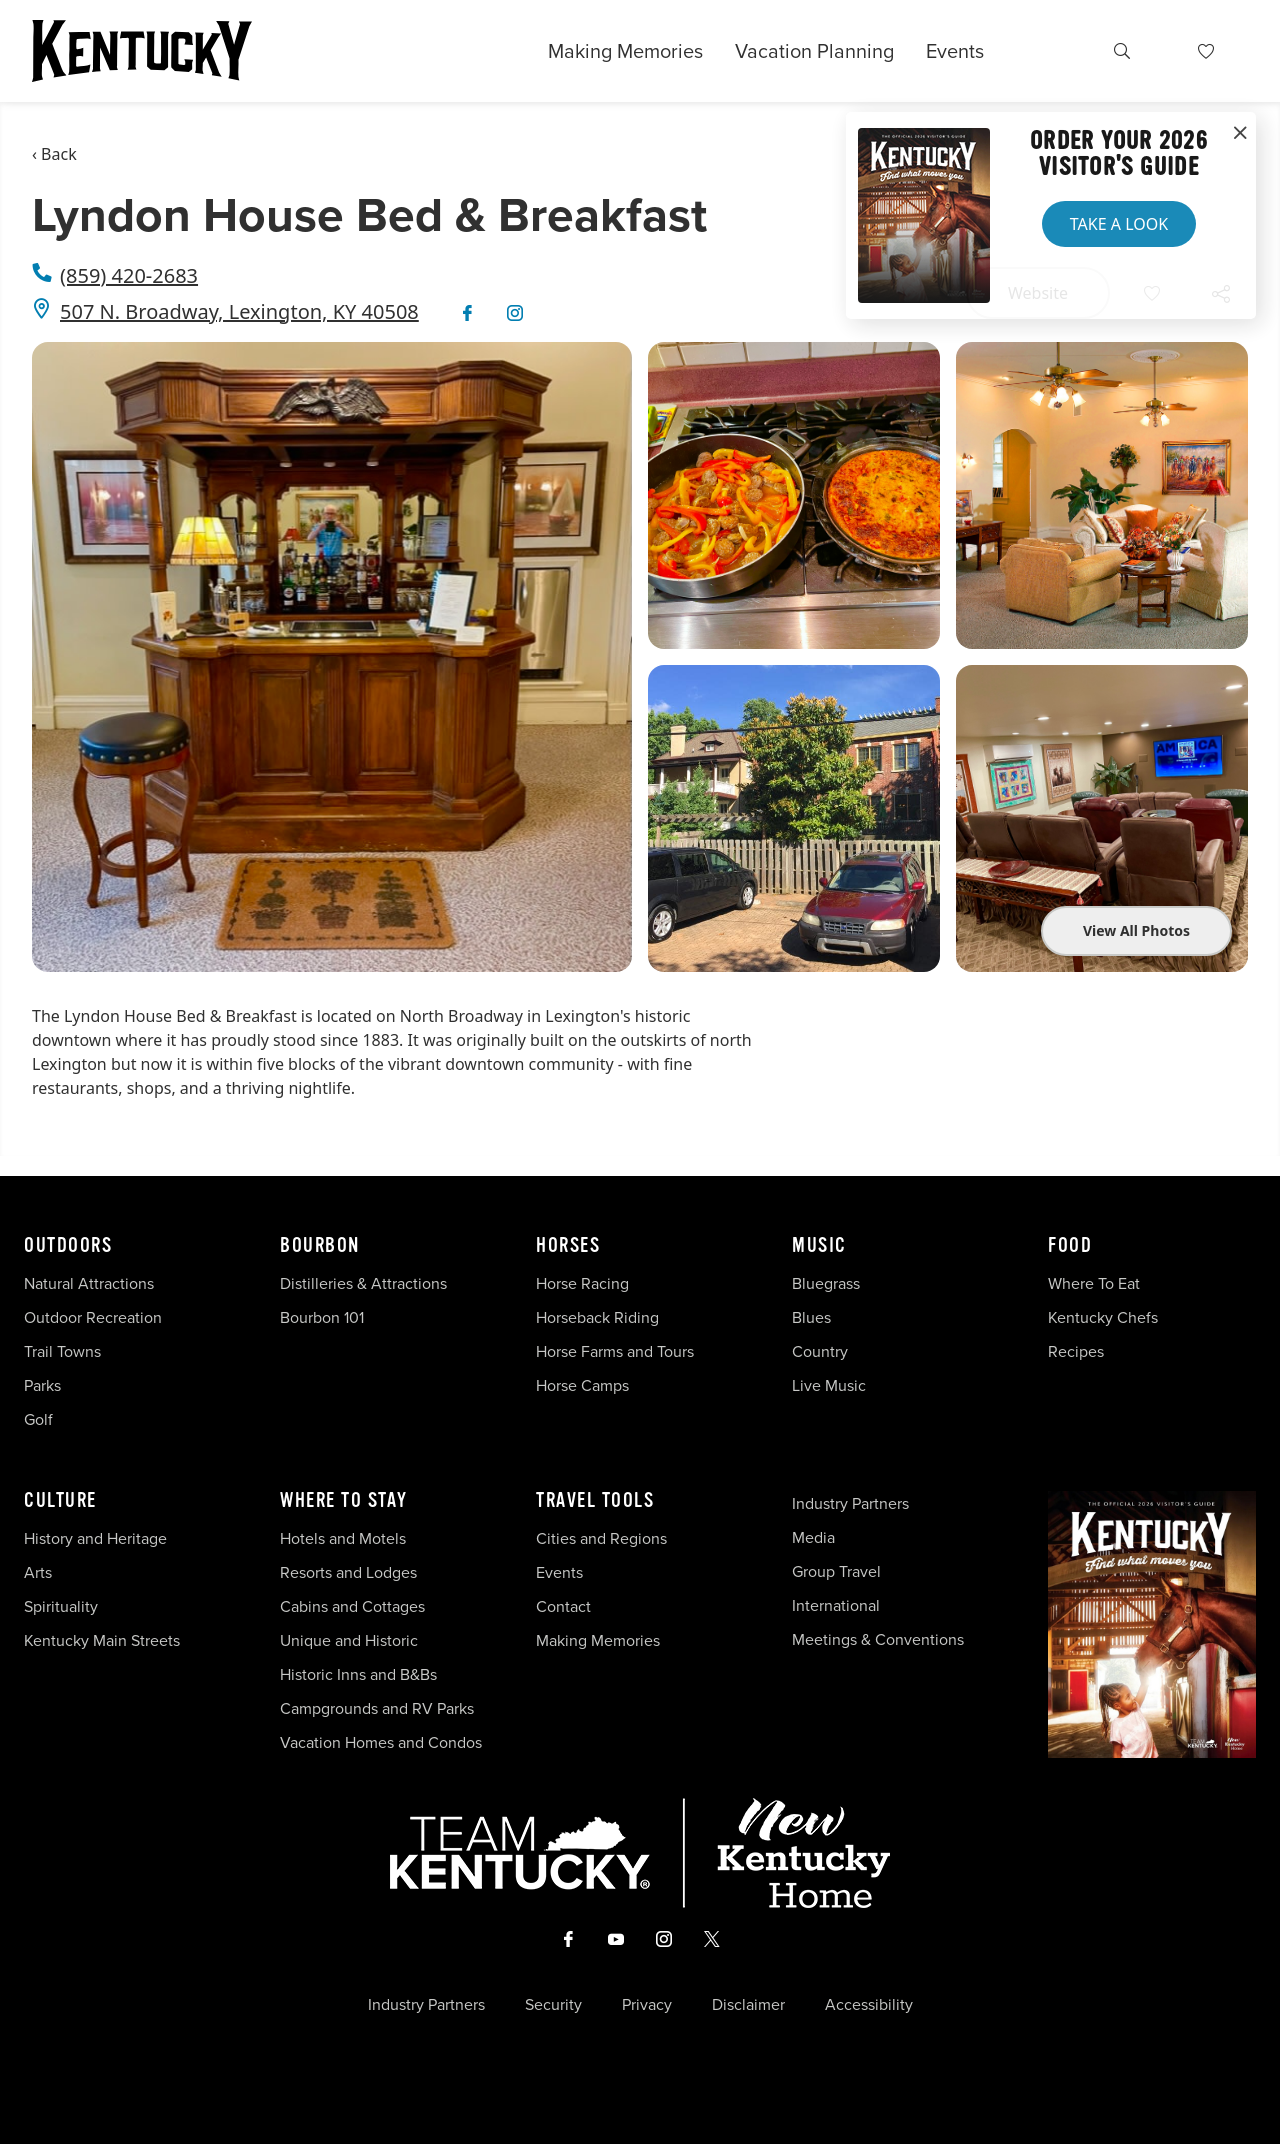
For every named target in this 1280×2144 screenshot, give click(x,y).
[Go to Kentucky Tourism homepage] (142, 51)
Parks (42, 1385)
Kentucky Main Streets (102, 1640)
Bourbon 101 (322, 1317)
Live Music (829, 1385)
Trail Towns (62, 1351)
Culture (60, 1501)
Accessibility (869, 2004)
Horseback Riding (597, 1317)
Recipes (1078, 1351)
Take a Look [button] (1119, 224)
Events (955, 50)
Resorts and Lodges (348, 1572)
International (836, 1605)
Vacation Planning (814, 50)
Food (1070, 1246)
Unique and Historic (349, 1640)
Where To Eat (1094, 1283)
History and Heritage (97, 1538)
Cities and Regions (601, 1538)
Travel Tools (595, 1501)
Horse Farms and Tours (615, 1351)
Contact (563, 1606)
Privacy (647, 2004)
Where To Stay (344, 1501)
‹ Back (54, 154)
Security (553, 2004)
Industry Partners (850, 1503)
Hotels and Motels (343, 1538)
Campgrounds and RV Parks (377, 1708)
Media (813, 1537)
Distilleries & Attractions (363, 1283)
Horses (568, 1246)
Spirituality (63, 1606)
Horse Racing (582, 1283)
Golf (38, 1419)
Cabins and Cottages (352, 1606)
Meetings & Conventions (878, 1639)
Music (819, 1246)
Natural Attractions (89, 1283)
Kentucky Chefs (1103, 1317)
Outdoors (68, 1246)
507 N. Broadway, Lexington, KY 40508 (239, 311)
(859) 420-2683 (129, 275)
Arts (38, 1572)
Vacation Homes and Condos (381, 1742)
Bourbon (320, 1246)
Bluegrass (826, 1283)
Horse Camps (582, 1385)
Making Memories (625, 51)
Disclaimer (748, 2004)
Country (820, 1351)
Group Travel (836, 1571)
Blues (811, 1317)
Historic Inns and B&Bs (358, 1674)
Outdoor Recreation (93, 1317)
